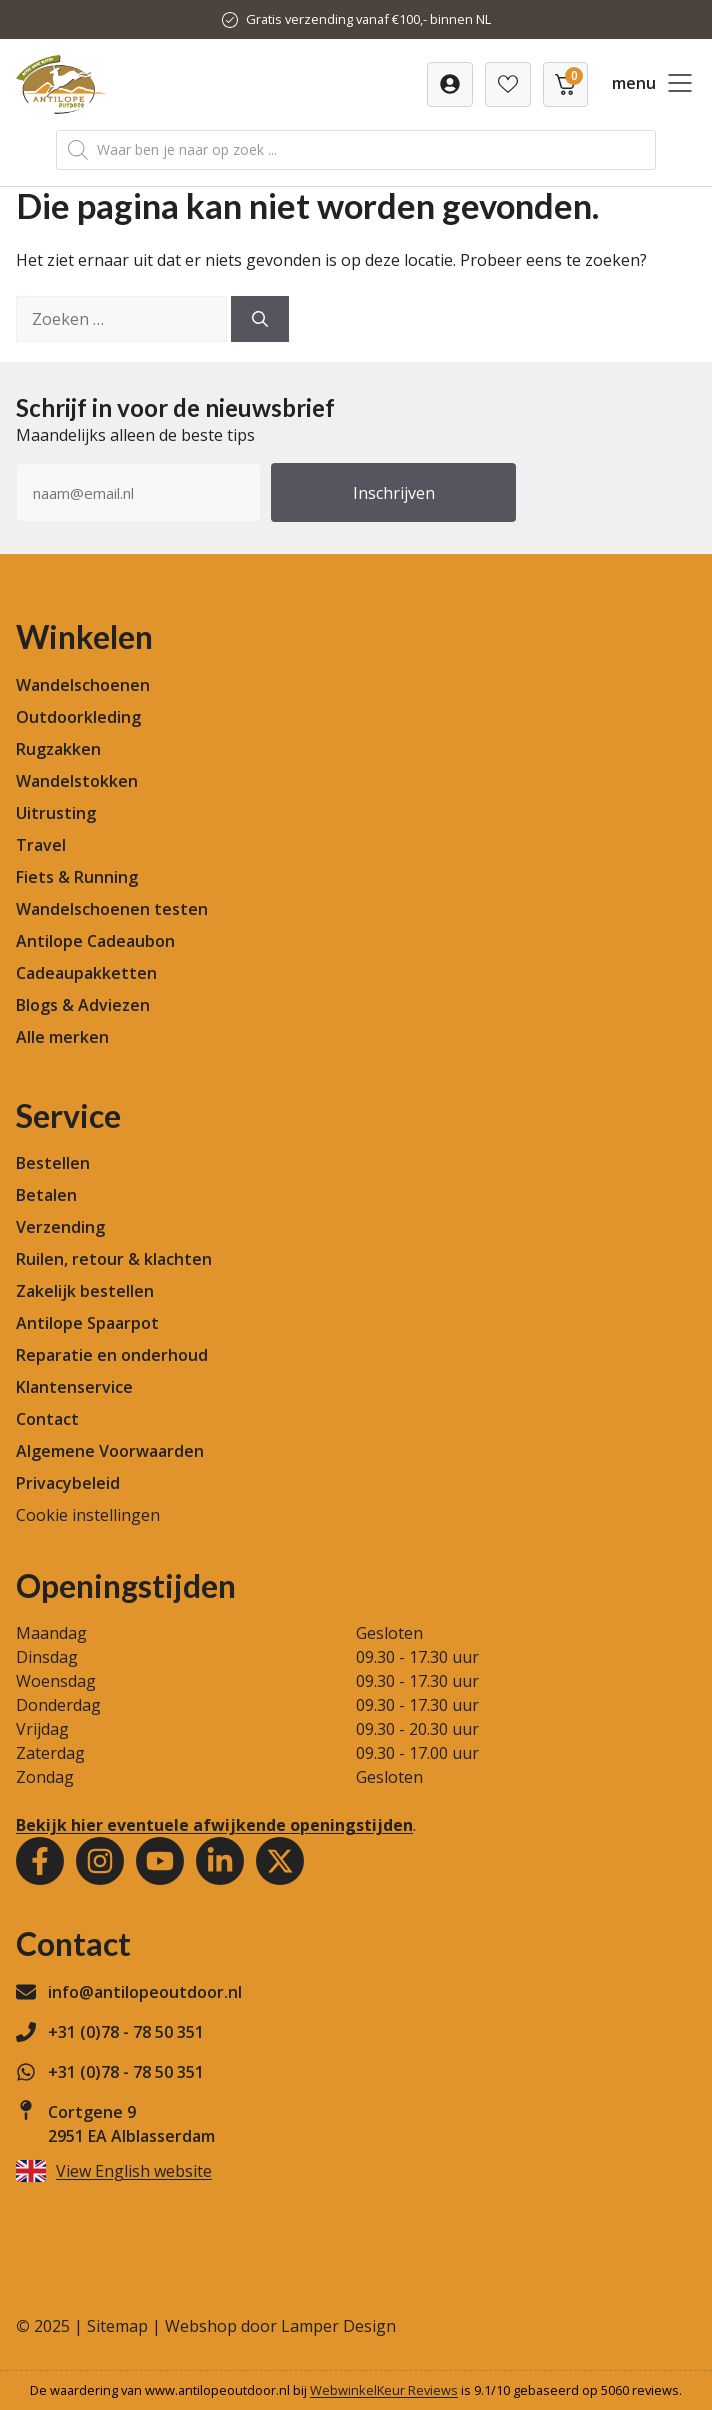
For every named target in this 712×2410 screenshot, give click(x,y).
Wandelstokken (77, 781)
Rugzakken (58, 749)
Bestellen (53, 1163)
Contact (47, 1419)
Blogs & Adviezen (83, 1005)
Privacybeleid (68, 1483)
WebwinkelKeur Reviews (384, 2390)
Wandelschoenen (83, 685)
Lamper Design (338, 2326)
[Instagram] (100, 1861)
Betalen (46, 1195)
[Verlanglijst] (450, 84)
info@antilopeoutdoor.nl (145, 1992)
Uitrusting (56, 813)
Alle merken (62, 1037)
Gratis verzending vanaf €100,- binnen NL (368, 19)
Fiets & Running (77, 877)
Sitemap (117, 2326)
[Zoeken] (260, 319)
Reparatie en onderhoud (112, 1355)
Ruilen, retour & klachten (114, 1259)
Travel (41, 845)
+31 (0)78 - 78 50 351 (126, 2032)
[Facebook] (40, 1861)
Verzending (60, 1227)
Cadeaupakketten (86, 973)
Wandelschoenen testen (112, 909)
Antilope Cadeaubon (95, 941)
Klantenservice (74, 1387)
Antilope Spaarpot (87, 1323)
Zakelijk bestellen (85, 1291)
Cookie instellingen (88, 1515)
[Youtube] (160, 1861)
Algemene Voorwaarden (110, 1451)
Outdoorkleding (78, 717)
